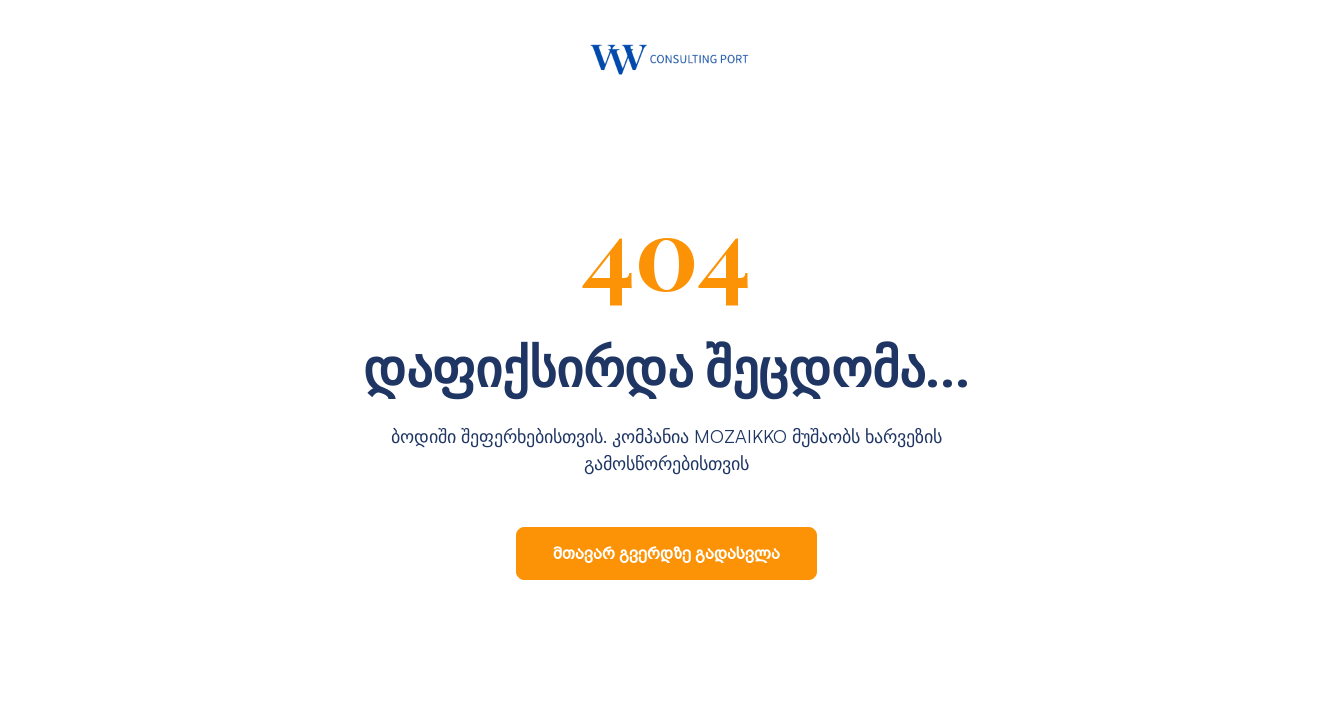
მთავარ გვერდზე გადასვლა (666, 553)
